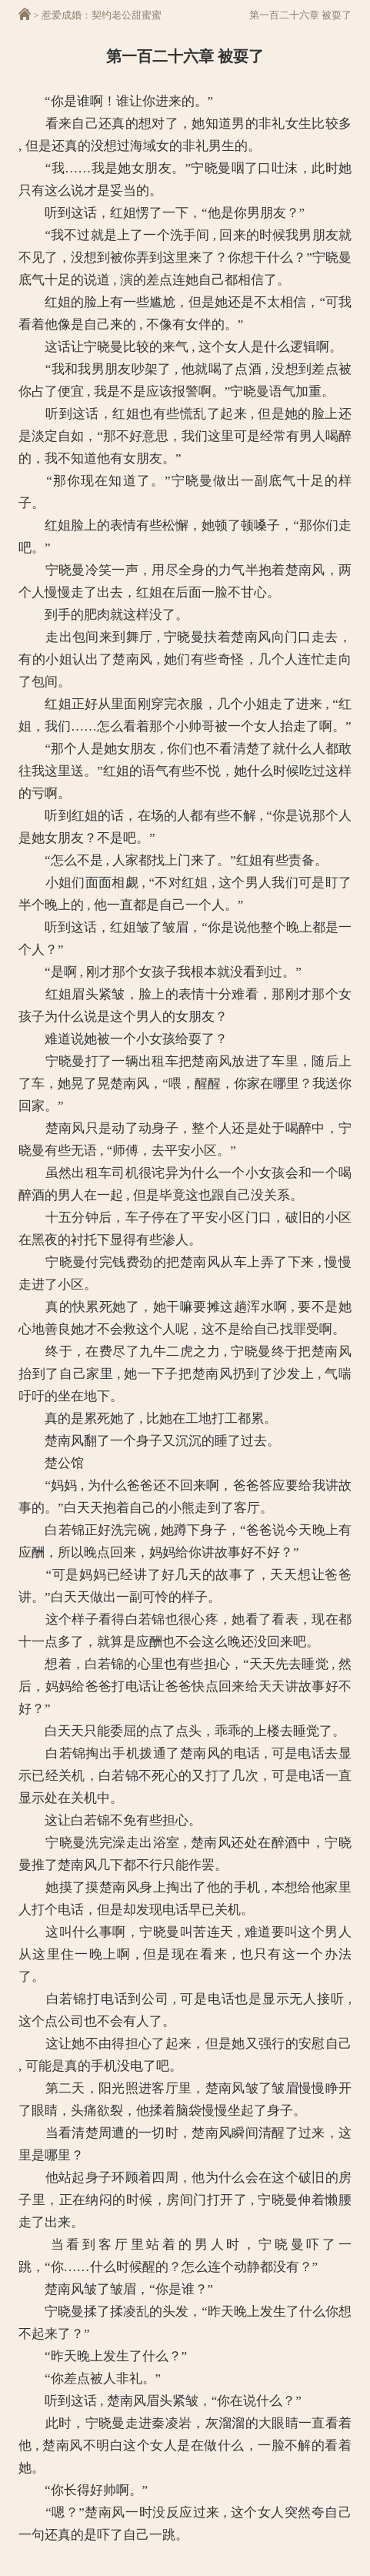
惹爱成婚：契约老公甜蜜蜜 (102, 15)
